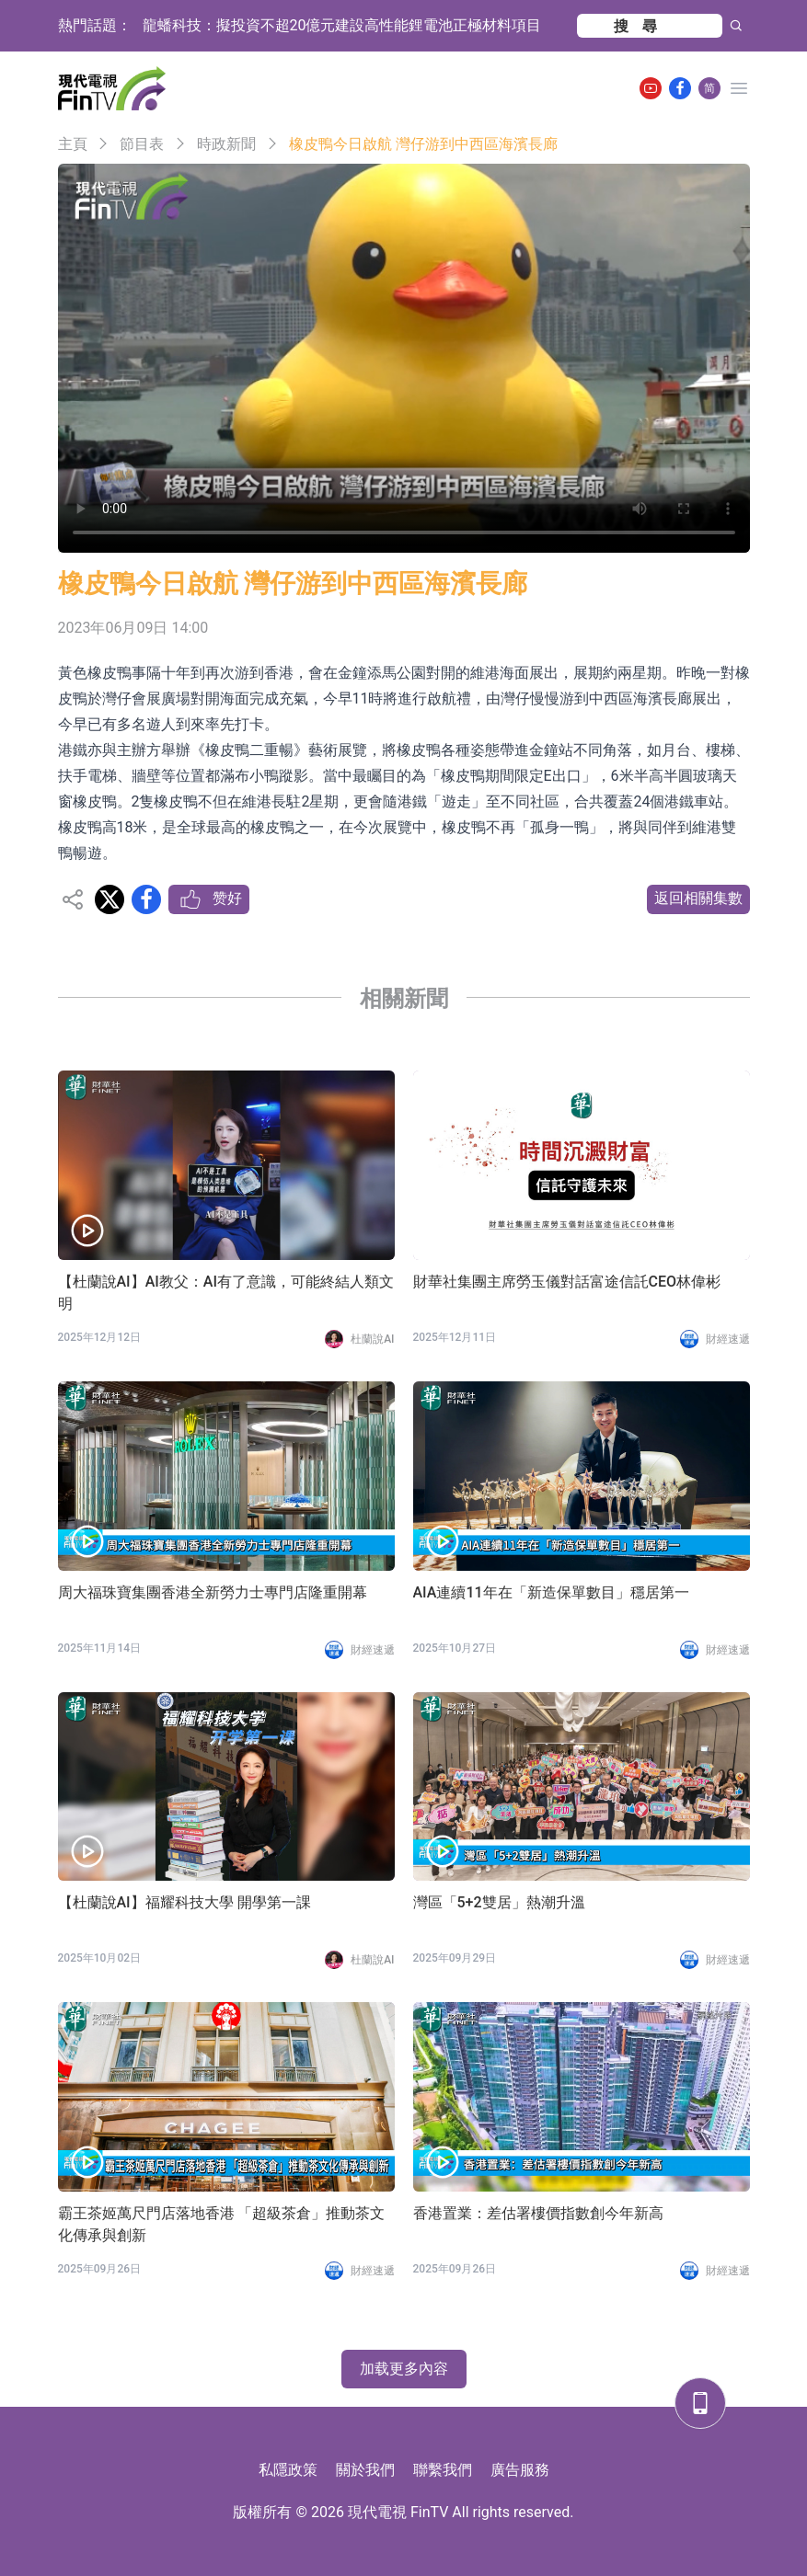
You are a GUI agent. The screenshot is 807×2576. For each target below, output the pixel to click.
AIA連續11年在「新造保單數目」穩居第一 (551, 1592)
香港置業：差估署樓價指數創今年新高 (538, 2213)
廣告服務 (519, 2470)
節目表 (142, 144)
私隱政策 (288, 2470)
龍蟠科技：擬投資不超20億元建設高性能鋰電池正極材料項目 (342, 25)
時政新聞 (226, 144)
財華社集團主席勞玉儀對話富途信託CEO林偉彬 (567, 1281)
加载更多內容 (404, 2368)
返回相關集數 (698, 898)
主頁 (72, 144)
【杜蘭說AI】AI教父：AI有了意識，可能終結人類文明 (226, 1292)
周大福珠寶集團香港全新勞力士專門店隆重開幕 (212, 1592)
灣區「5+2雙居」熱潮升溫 (499, 1902)
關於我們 (365, 2470)
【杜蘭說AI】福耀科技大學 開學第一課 (184, 1902)
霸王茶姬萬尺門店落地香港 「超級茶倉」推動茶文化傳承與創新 (222, 2224)
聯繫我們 (442, 2470)
